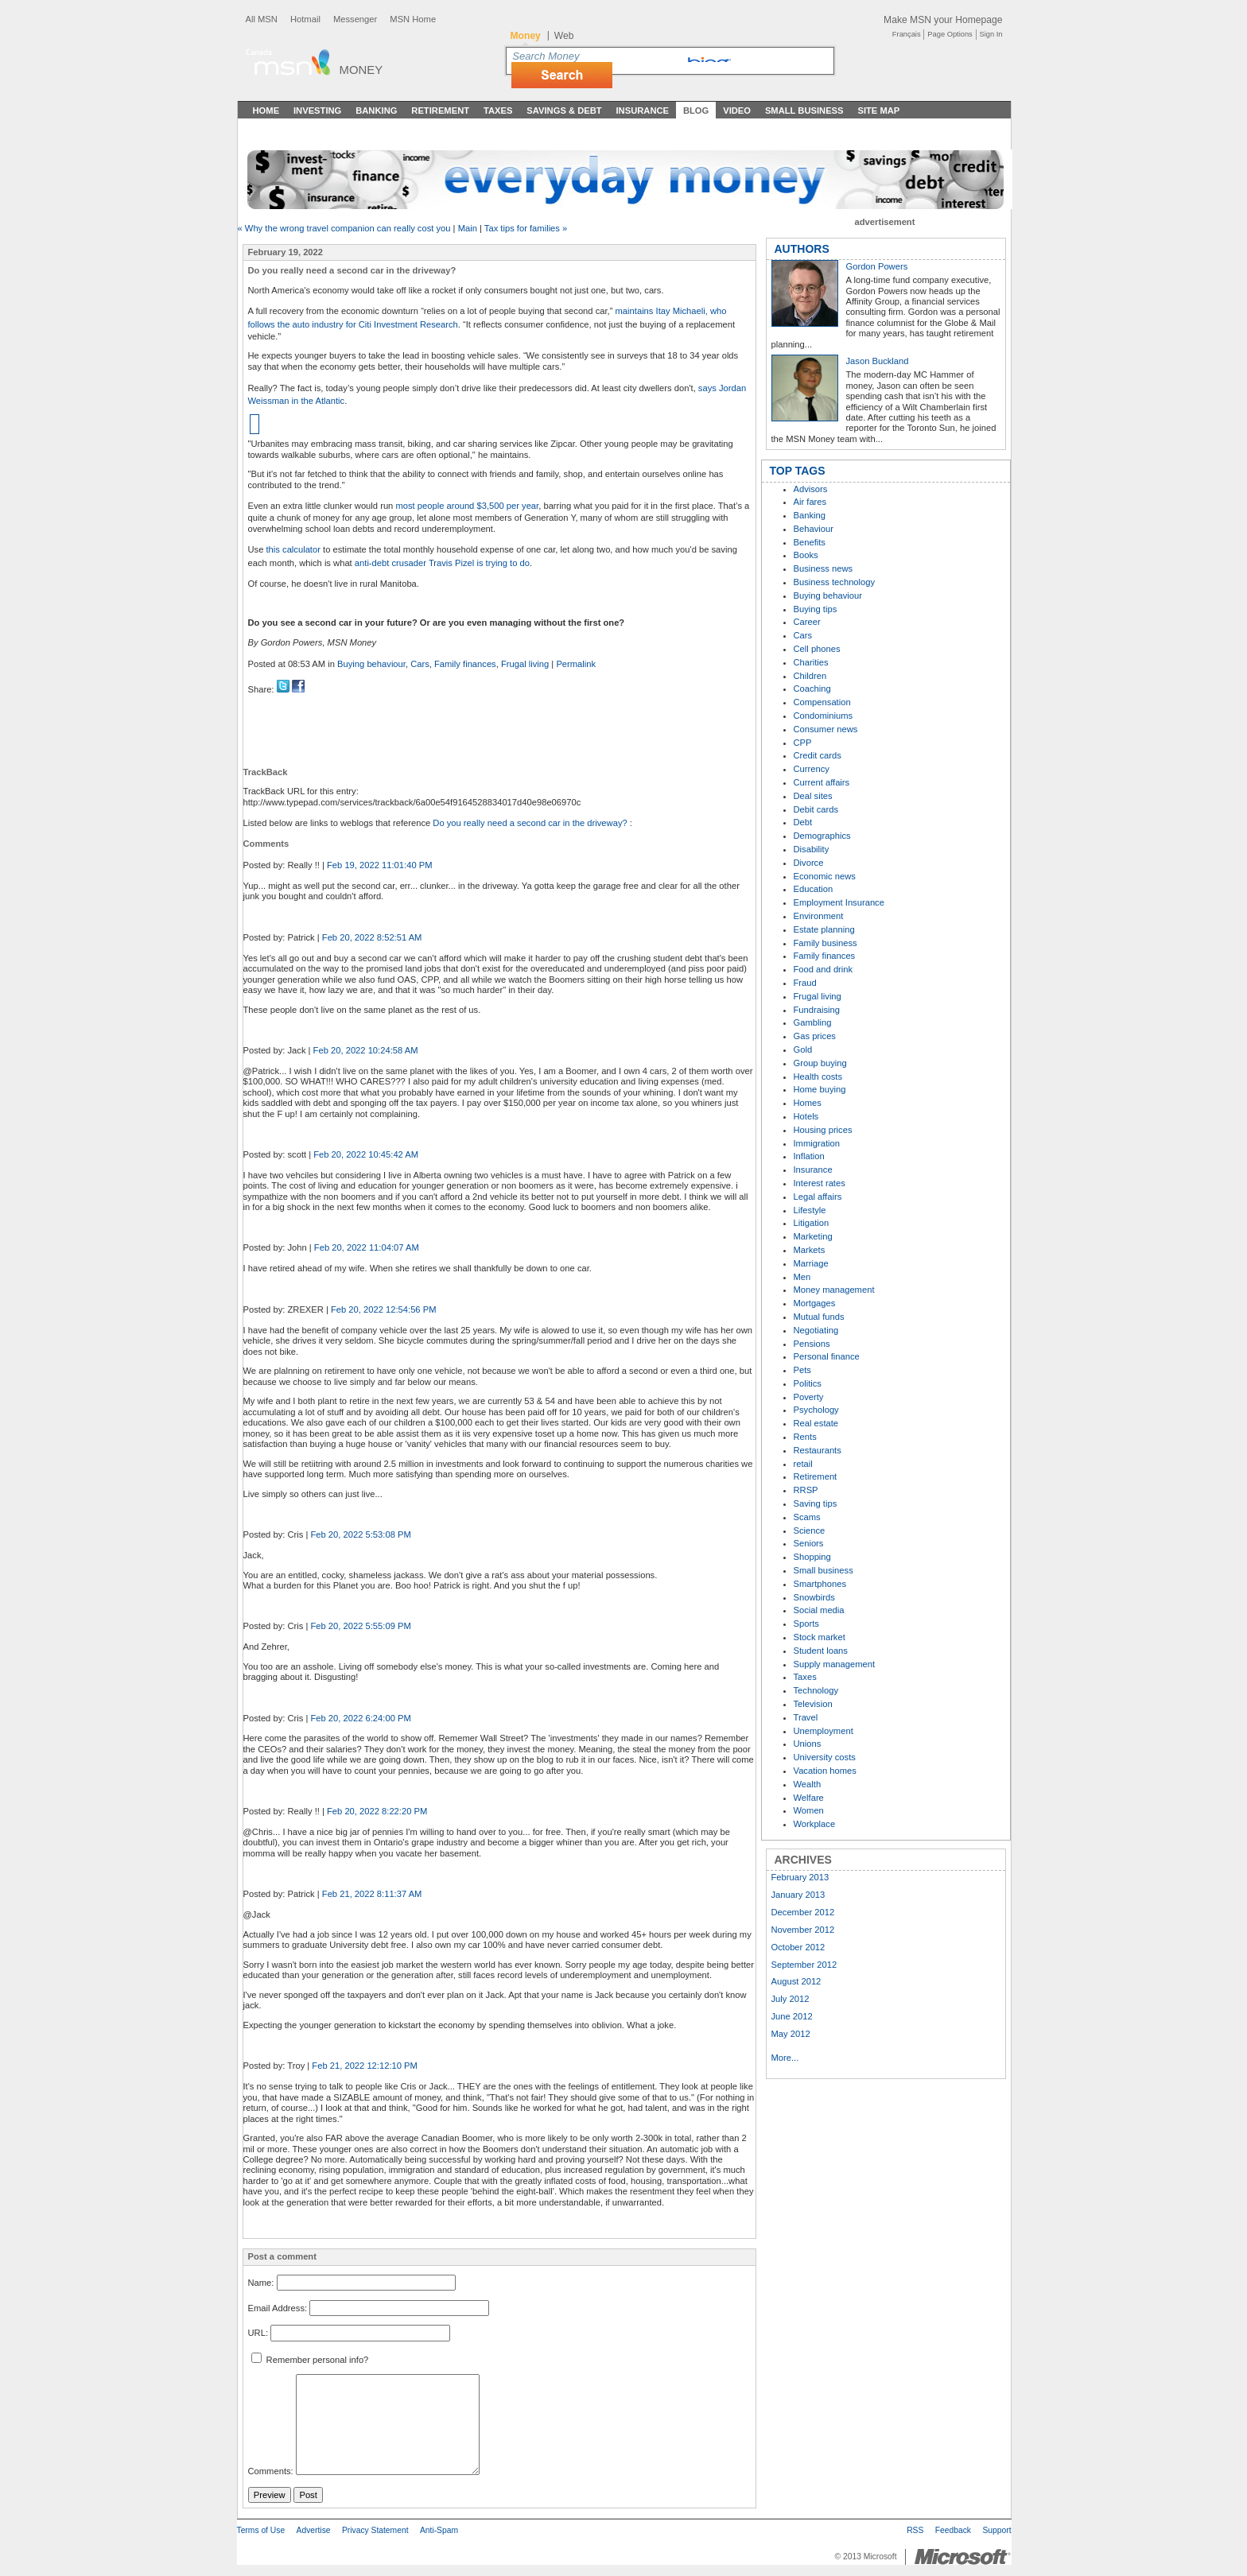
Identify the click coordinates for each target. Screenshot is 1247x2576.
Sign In (991, 34)
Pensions (812, 1343)
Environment (819, 916)
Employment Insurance (839, 902)
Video (737, 110)
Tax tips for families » (525, 228)
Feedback (953, 2530)
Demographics (822, 835)
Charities (811, 662)
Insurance (643, 110)
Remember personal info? (310, 2360)
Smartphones (820, 1584)
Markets (810, 1250)
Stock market (819, 1637)
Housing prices (823, 1130)
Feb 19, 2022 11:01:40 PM (379, 865)
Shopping (812, 1557)
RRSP (806, 1490)
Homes (808, 1103)
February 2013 (800, 1877)
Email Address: (278, 2308)
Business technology (835, 582)
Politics (808, 1383)
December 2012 (803, 1912)
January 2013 (798, 1894)
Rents (805, 1436)
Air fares (810, 501)
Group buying (820, 1063)
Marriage (811, 1263)
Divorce (809, 862)
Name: (261, 2282)
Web (564, 35)
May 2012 (790, 2034)
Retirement (440, 110)
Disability (811, 849)
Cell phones (817, 649)
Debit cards (816, 809)
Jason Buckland (877, 361)
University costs (825, 1757)
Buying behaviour (371, 664)
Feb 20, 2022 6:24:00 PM (360, 1718)
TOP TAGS (798, 470)
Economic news (825, 876)
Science (810, 1530)
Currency (811, 769)
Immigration (817, 1143)
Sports (806, 1623)
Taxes (498, 110)
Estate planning (824, 929)
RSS (915, 2530)
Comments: (270, 2472)
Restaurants (817, 1450)
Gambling (813, 1022)
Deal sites (813, 796)
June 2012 (792, 2016)
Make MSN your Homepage (943, 19)
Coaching (812, 688)
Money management (834, 1289)
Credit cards (817, 755)
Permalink (576, 664)
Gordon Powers (877, 266)
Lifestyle (810, 1210)
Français (906, 34)
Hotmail (305, 19)
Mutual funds (819, 1316)
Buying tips (815, 609)
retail (803, 1463)
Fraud (805, 982)
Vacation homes (825, 1770)
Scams (807, 1517)
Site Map (878, 110)
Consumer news (826, 729)
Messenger (355, 19)
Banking (376, 110)
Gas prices (815, 1036)
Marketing (813, 1236)
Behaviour (813, 528)
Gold (803, 1049)
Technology (816, 1690)
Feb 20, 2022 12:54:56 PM (383, 1309)
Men (802, 1277)
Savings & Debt (563, 110)
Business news (823, 568)
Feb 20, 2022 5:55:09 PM (360, 1626)
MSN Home (413, 19)
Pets (802, 1370)
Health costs (818, 1076)
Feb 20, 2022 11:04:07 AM (366, 1247)
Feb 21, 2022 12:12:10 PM (364, 2065)
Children (810, 676)
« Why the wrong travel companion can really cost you (344, 228)
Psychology (816, 1409)
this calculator (293, 549)
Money (361, 69)
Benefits (810, 542)
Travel (806, 1717)
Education (813, 889)
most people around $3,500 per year (466, 505)
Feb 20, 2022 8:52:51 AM (372, 937)
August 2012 (796, 1981)
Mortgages (815, 1303)
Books (806, 555)
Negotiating (816, 1330)
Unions (808, 1743)
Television (813, 1704)
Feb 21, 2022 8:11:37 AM (372, 1894)
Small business (823, 1570)
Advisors (811, 489)
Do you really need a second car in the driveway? (531, 823)
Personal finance (827, 1356)
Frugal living (525, 664)
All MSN (262, 19)
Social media (819, 1610)
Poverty (809, 1397)
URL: (258, 2332)
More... (785, 2057)
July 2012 (790, 1999)
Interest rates (819, 1183)
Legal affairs (818, 1196)
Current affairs (822, 782)
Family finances (465, 664)
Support (996, 2530)
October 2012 (798, 1947)
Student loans (821, 1650)
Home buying (820, 1089)
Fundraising (817, 1009)
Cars (419, 664)
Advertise (314, 2530)
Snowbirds (814, 1597)
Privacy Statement (375, 2530)
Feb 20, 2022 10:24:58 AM (365, 1050)
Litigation (811, 1223)
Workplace (815, 1824)
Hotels (806, 1116)
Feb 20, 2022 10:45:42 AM (365, 1154)
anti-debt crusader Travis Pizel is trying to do (442, 563)
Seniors (809, 1543)
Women (809, 1810)
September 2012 (804, 1964)
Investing (317, 110)
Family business (825, 943)
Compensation (822, 702)
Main (467, 228)
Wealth (808, 1784)
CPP (803, 742)
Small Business (804, 110)
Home (266, 110)
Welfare (809, 1797)
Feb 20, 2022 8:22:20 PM (377, 1811)
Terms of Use (261, 2530)
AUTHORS (802, 248)
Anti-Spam (439, 2530)
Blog (696, 110)
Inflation (809, 1156)
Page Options (949, 34)
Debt (803, 822)
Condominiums (823, 715)
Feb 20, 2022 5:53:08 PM (360, 1534)
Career (807, 622)
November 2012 (803, 1929)
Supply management (835, 1664)
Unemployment (823, 1731)
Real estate (816, 1423)
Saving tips (815, 1503)
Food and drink (823, 969)
